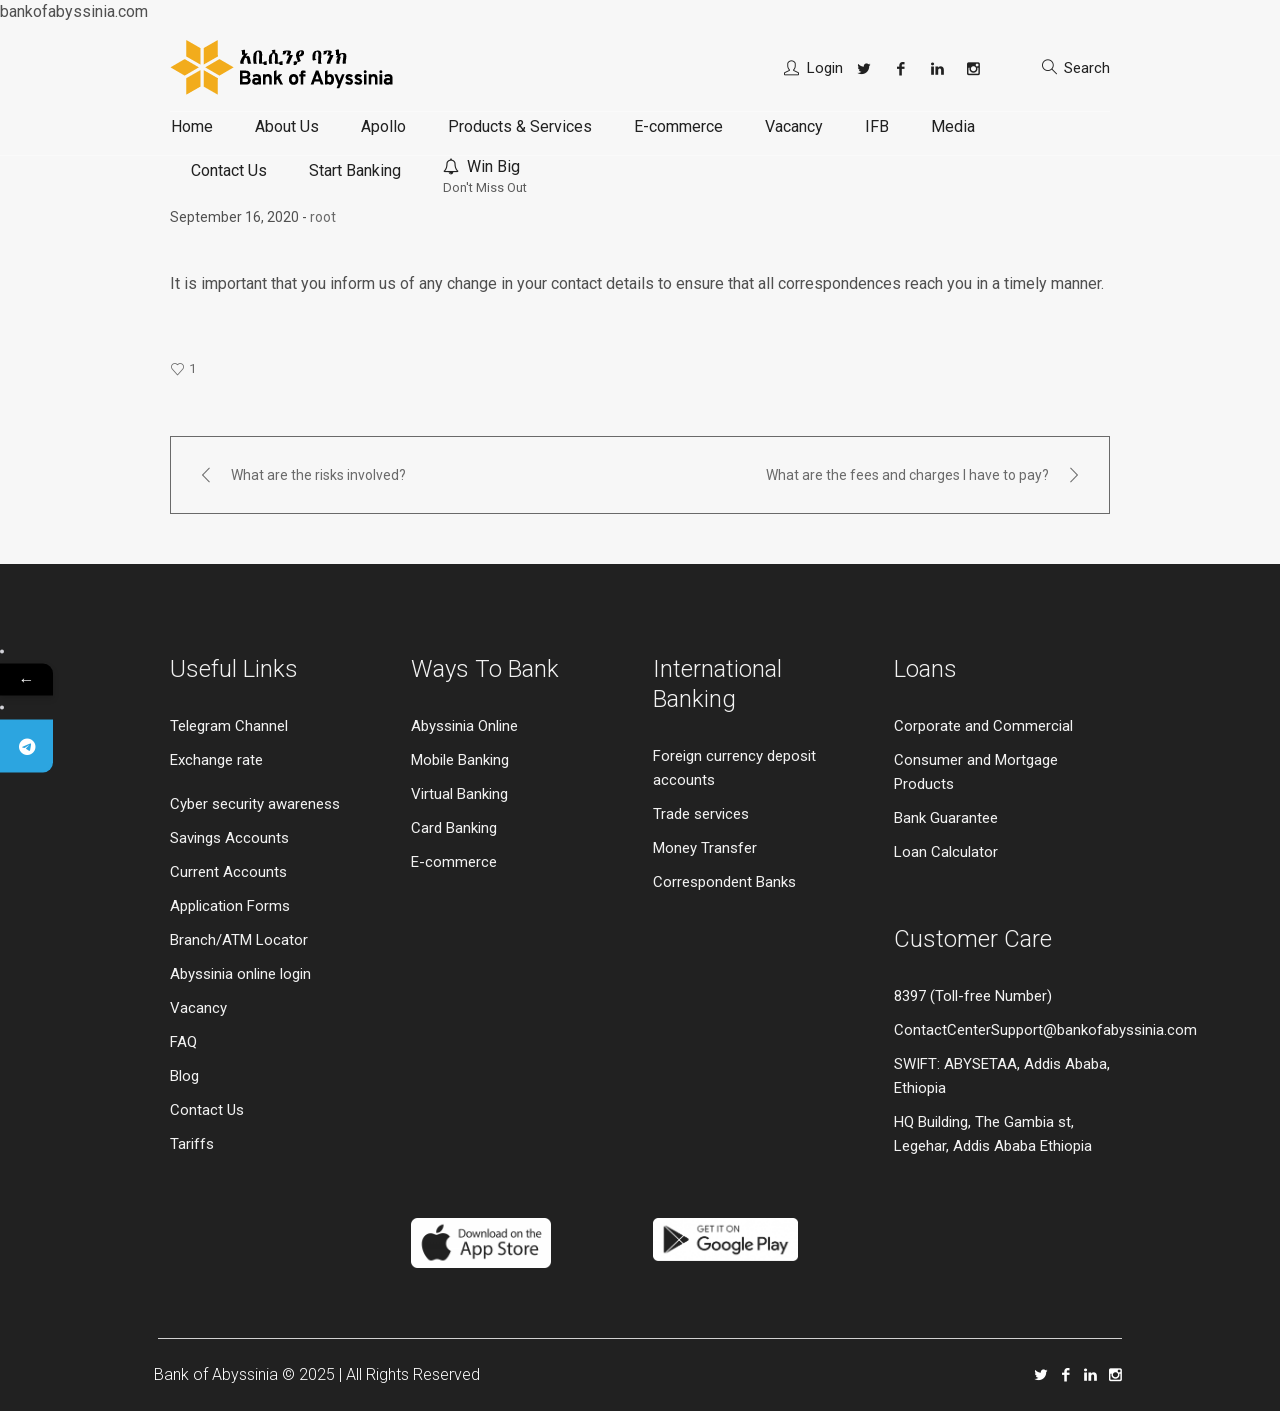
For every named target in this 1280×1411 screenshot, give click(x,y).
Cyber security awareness (255, 804)
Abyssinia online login (240, 974)
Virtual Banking (459, 794)
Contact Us (207, 1110)
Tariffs (192, 1144)
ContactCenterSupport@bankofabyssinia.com (1045, 1030)
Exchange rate (216, 760)
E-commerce (454, 862)
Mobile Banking (460, 760)
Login (825, 68)
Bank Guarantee (946, 818)
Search (1087, 68)
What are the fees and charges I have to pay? (907, 475)
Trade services (703, 814)
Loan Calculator (946, 852)
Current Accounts (228, 872)
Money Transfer (705, 848)
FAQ (183, 1042)
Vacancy (198, 1008)
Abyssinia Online (464, 726)
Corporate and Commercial (983, 726)
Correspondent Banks (724, 882)
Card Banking (454, 828)
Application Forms (230, 906)
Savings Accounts (229, 838)
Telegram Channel (229, 726)
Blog (184, 1076)
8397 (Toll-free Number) (973, 996)
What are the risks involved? (318, 475)
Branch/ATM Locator (239, 940)
